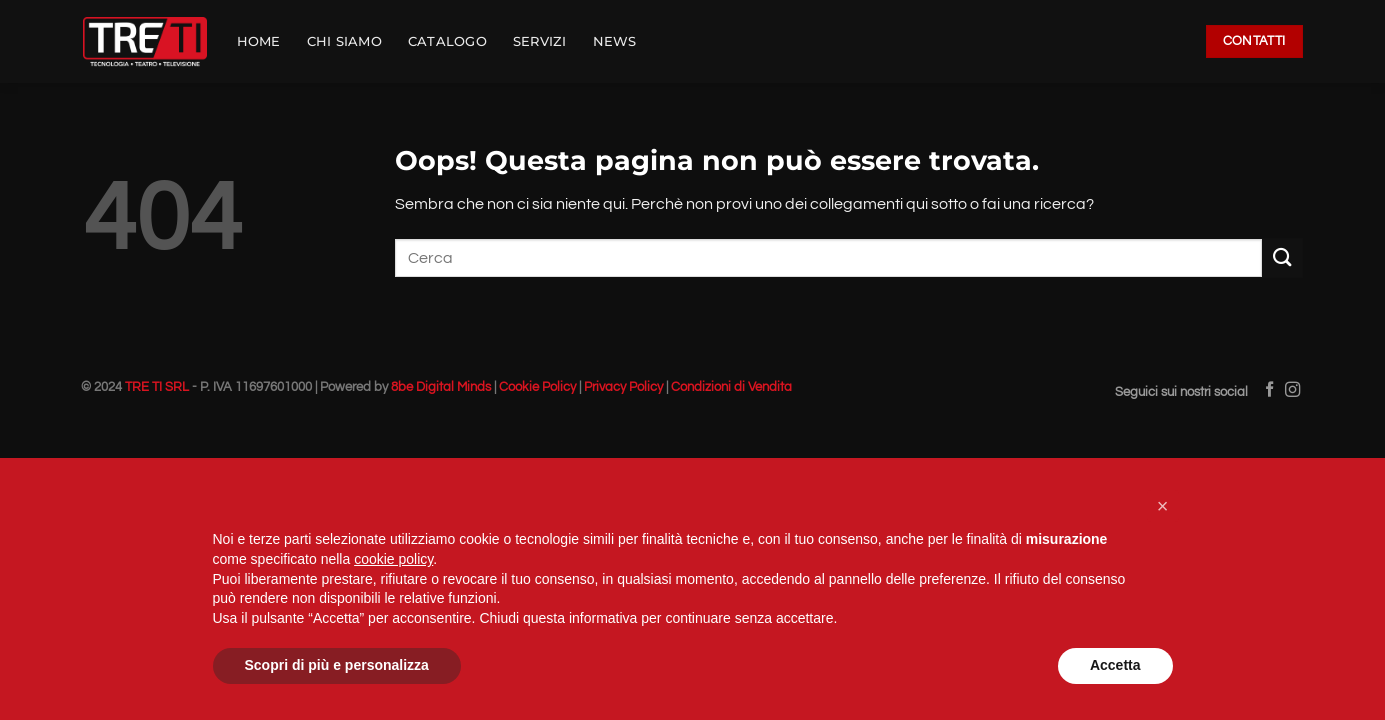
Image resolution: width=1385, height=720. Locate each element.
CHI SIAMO (344, 41)
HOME (259, 41)
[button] (1163, 506)
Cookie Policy (537, 387)
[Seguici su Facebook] (1269, 390)
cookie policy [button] (393, 559)
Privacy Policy (623, 387)
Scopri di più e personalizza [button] (337, 665)
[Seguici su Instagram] (1292, 390)
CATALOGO (447, 41)
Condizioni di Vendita (731, 387)
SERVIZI (540, 41)
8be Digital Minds (441, 387)
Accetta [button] (1115, 665)
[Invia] (1282, 257)
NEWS (615, 41)
